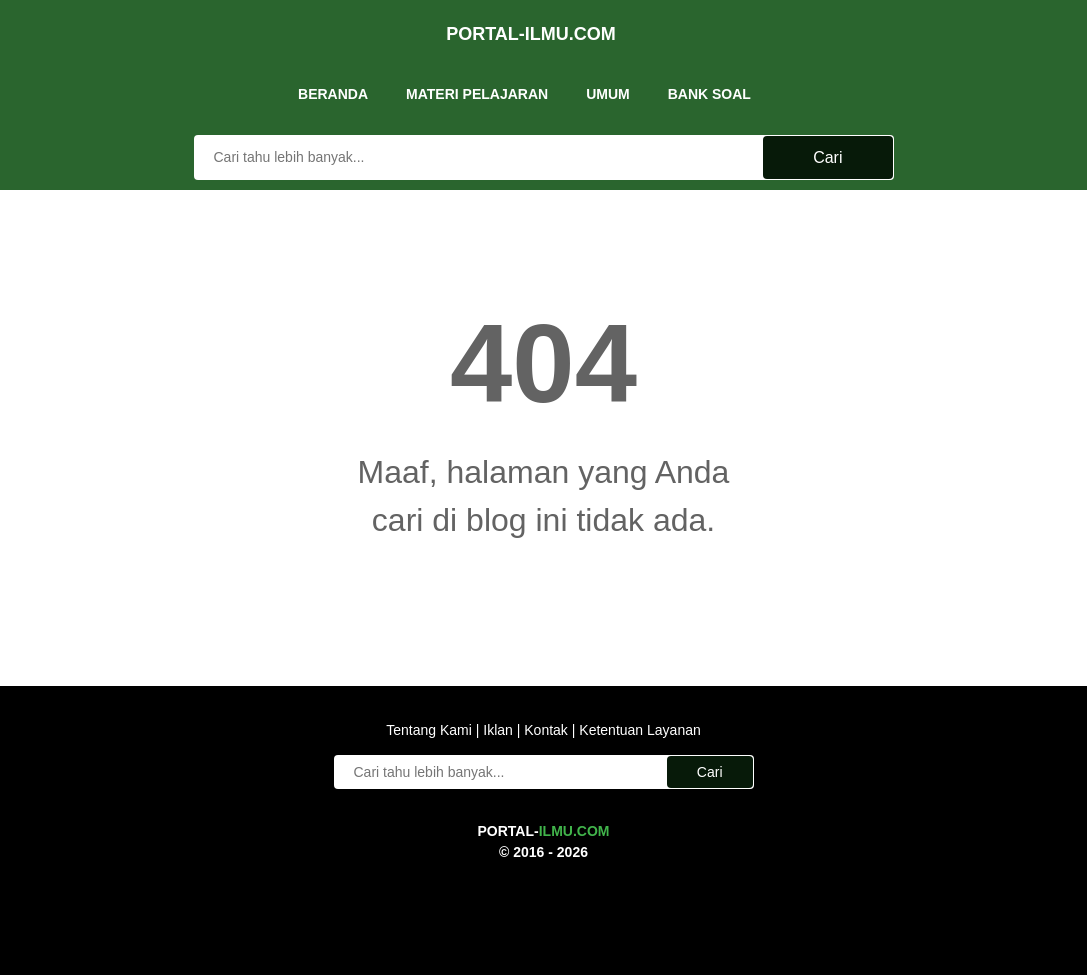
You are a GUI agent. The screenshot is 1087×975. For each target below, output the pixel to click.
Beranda (333, 79)
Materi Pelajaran (477, 79)
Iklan (497, 727)
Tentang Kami (431, 727)
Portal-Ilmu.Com (531, 24)
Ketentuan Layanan (637, 727)
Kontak (545, 727)
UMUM (608, 79)
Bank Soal (709, 79)
